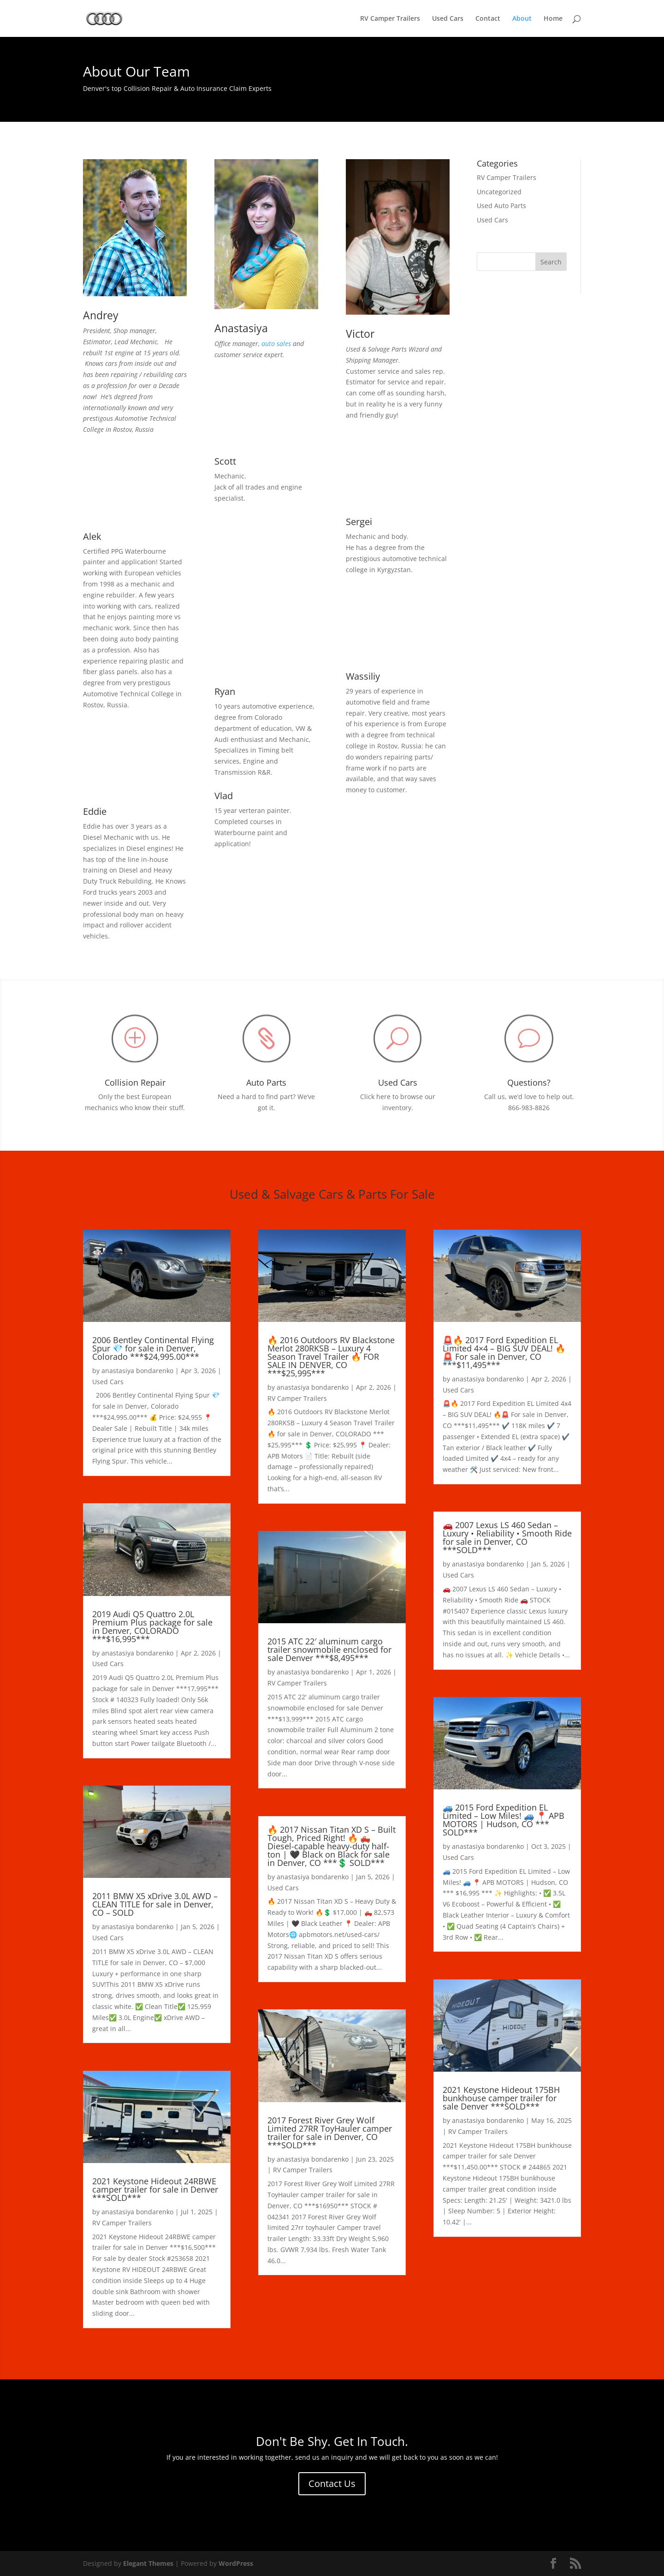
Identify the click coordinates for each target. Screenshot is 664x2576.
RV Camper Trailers (390, 19)
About (522, 19)
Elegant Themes (148, 2563)
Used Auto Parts (501, 205)
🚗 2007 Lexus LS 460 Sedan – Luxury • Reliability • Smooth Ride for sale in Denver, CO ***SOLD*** (507, 1537)
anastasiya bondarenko (137, 1370)
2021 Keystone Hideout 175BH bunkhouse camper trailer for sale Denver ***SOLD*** (501, 2098)
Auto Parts (266, 1082)
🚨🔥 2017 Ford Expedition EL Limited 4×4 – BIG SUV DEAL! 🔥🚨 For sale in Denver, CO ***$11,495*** (504, 1352)
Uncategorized (499, 191)
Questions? (529, 1082)
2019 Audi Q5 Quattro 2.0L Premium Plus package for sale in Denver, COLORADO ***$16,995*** (152, 1626)
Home (553, 19)
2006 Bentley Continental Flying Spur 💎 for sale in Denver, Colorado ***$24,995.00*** (153, 1348)
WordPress (236, 2563)
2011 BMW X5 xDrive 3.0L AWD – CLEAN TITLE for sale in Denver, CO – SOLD (155, 1904)
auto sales (276, 343)
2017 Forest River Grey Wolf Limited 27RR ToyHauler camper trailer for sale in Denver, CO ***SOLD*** (329, 2133)
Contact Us (332, 2483)
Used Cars (447, 19)
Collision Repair (135, 1082)
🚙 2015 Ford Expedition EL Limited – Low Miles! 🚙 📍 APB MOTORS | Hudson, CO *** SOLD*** (503, 1820)
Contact (487, 19)
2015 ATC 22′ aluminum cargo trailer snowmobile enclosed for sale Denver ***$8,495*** (329, 1649)
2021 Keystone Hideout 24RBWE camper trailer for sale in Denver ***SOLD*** (155, 2189)
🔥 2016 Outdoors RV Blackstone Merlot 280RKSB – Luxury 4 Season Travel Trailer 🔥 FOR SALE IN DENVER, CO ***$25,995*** (331, 1356)
